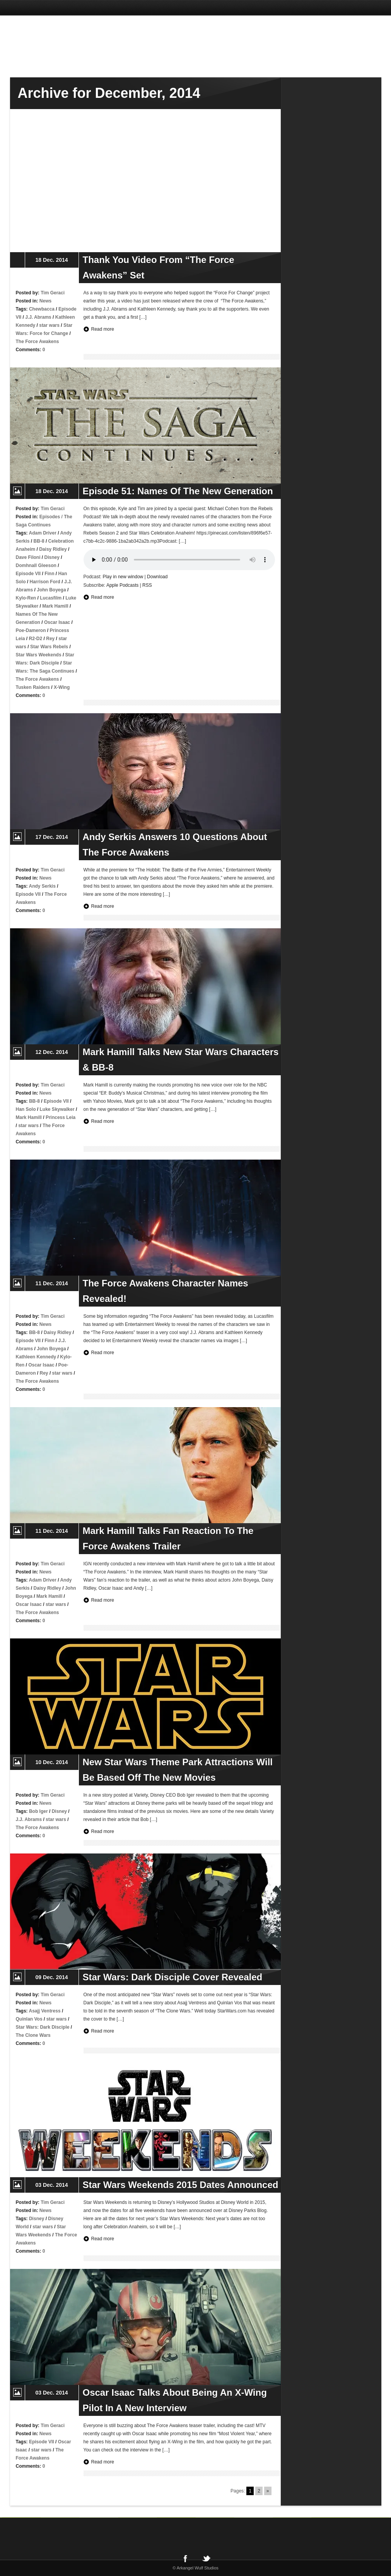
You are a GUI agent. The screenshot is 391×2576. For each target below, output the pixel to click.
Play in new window (123, 576)
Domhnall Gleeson (36, 565)
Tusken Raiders (33, 687)
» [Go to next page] (267, 2491)
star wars (49, 325)
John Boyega (51, 590)
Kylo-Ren (26, 598)
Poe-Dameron (31, 630)
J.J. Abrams (38, 317)
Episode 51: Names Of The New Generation (178, 491)
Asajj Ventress (45, 2011)
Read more (102, 329)
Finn (49, 573)
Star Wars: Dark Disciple (43, 2027)
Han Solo (26, 1109)
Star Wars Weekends (38, 655)
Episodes (49, 516)
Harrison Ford (45, 581)
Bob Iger (38, 1811)
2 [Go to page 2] (259, 2491)
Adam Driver (42, 533)
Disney (52, 557)
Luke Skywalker (57, 1109)
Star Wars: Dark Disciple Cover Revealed (173, 1977)
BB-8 (39, 541)
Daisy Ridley (53, 549)
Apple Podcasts (122, 585)
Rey (50, 638)
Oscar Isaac (57, 622)
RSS (147, 585)
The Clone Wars (33, 2035)
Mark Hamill (55, 606)
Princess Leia (60, 1117)
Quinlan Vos (29, 2019)
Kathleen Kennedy (36, 1357)
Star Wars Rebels (49, 646)
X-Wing (62, 687)
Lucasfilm (50, 598)
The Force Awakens (37, 341)
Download (157, 576)
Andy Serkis (42, 886)
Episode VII (28, 573)
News (45, 301)
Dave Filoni (28, 557)
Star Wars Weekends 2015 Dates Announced (180, 2185)
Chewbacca (42, 309)
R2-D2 (36, 638)
